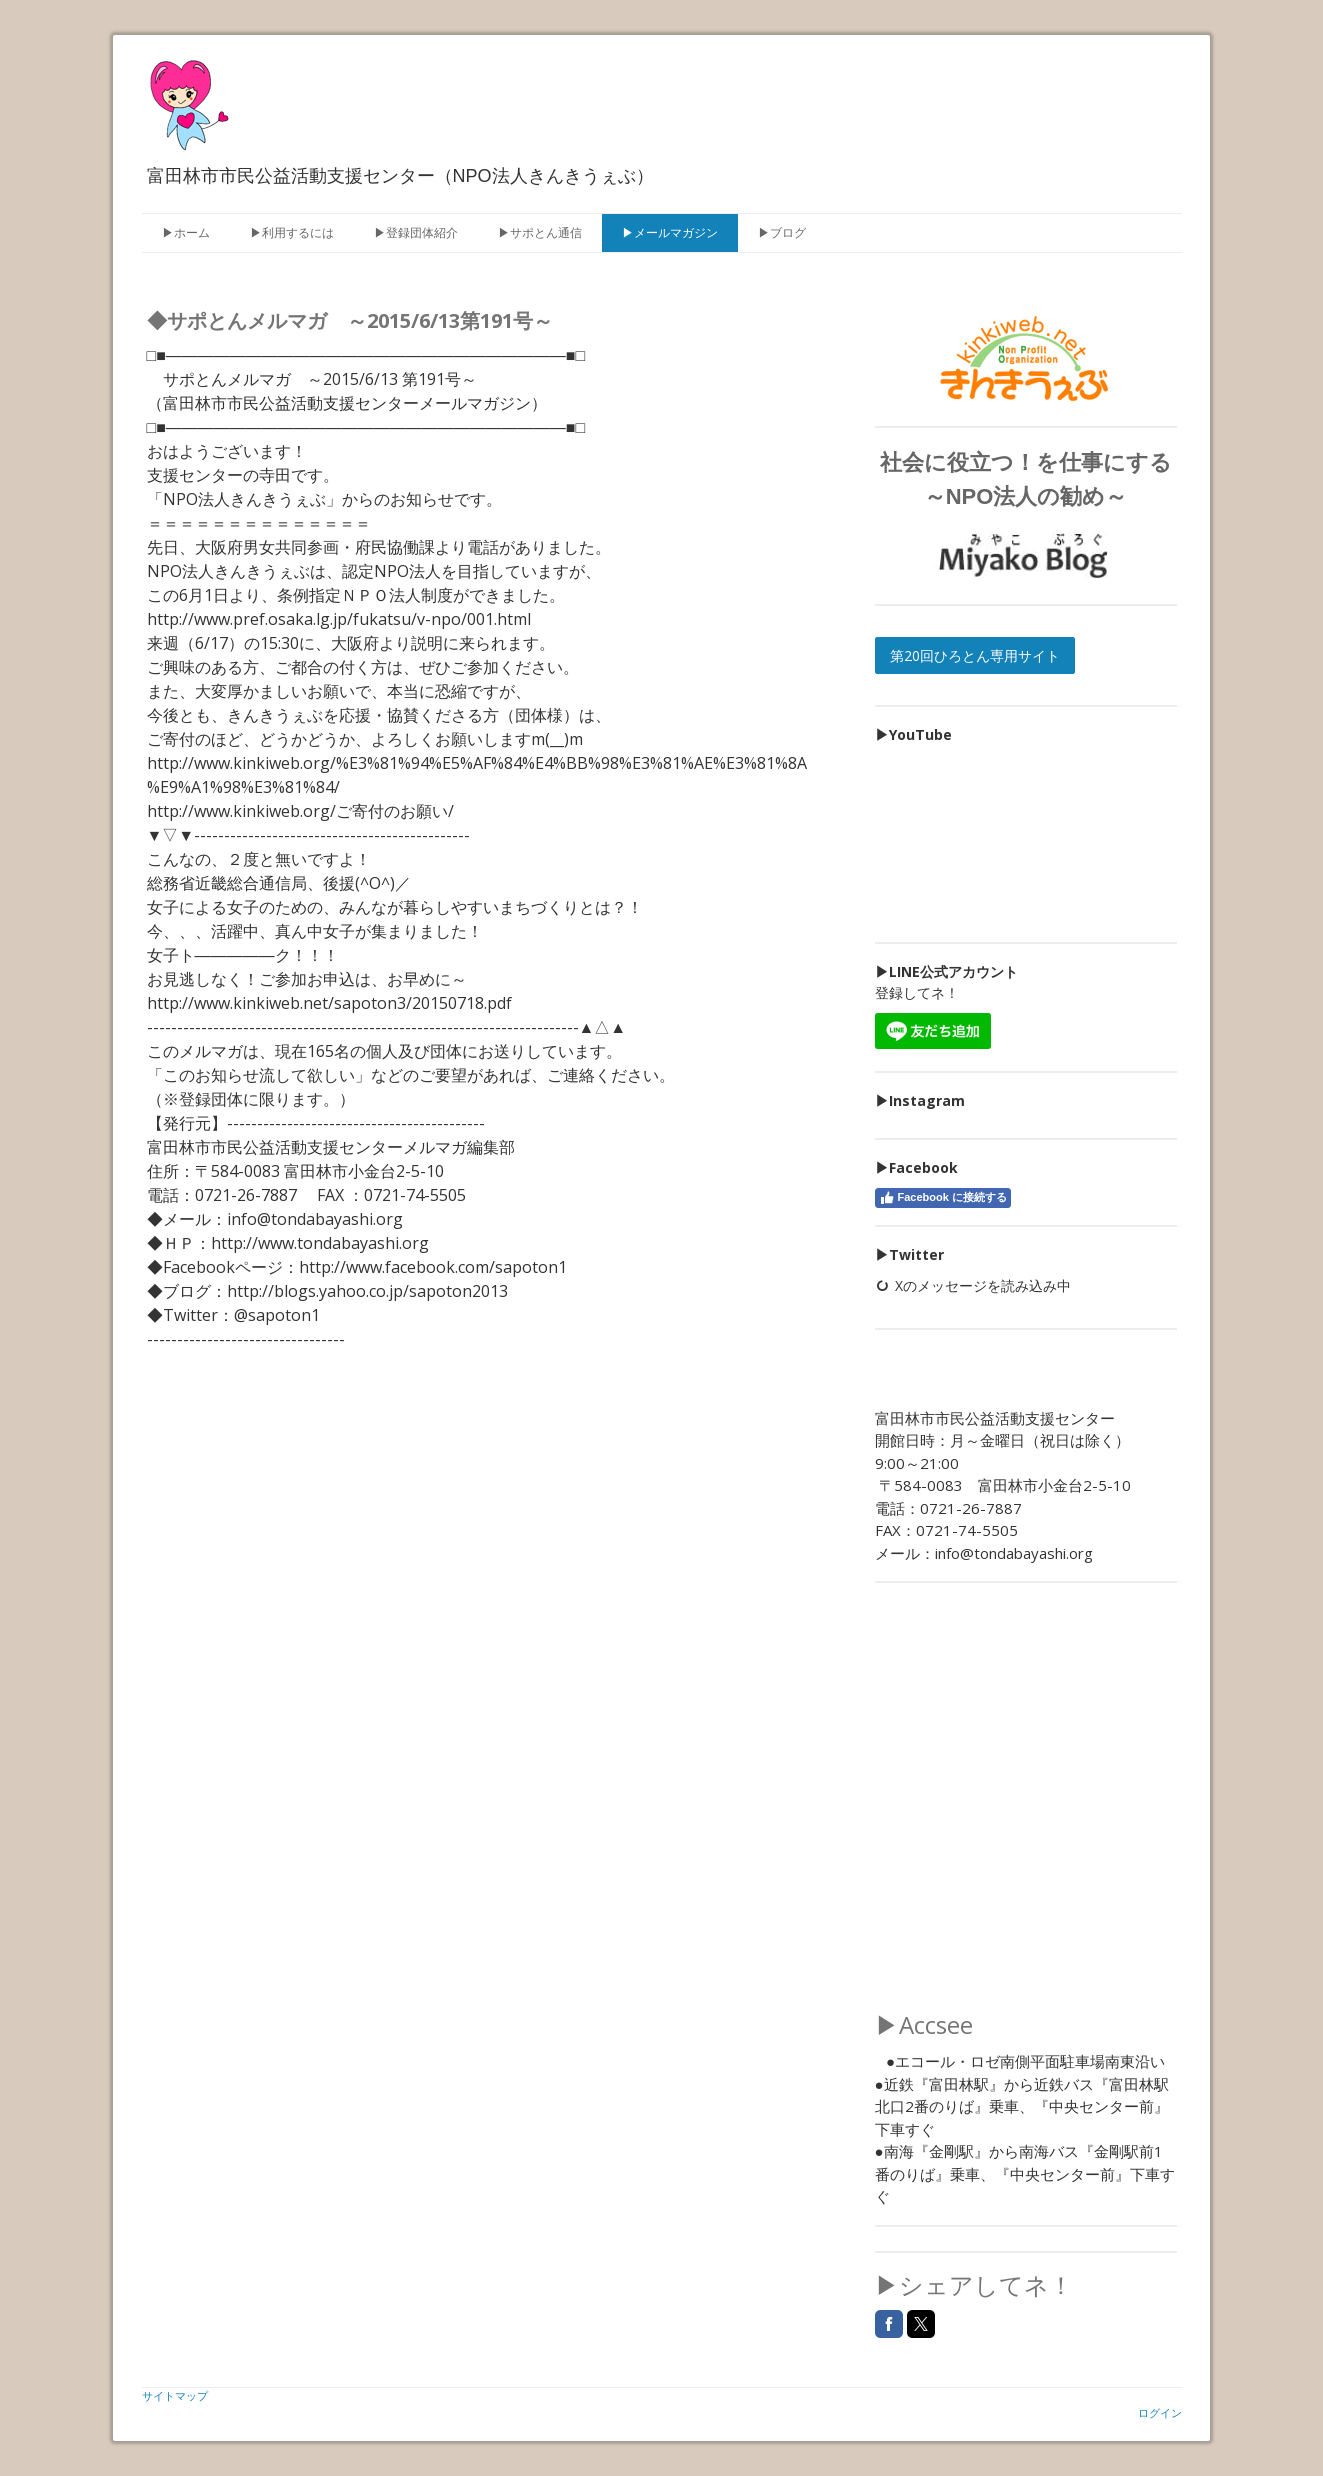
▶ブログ (782, 232)
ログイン (1160, 2412)
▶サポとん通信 (540, 232)
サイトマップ (175, 2395)
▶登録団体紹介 (416, 232)
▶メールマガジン (670, 232)
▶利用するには (292, 232)
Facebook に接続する (943, 1198)
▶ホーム (186, 232)
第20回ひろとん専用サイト (975, 655)
